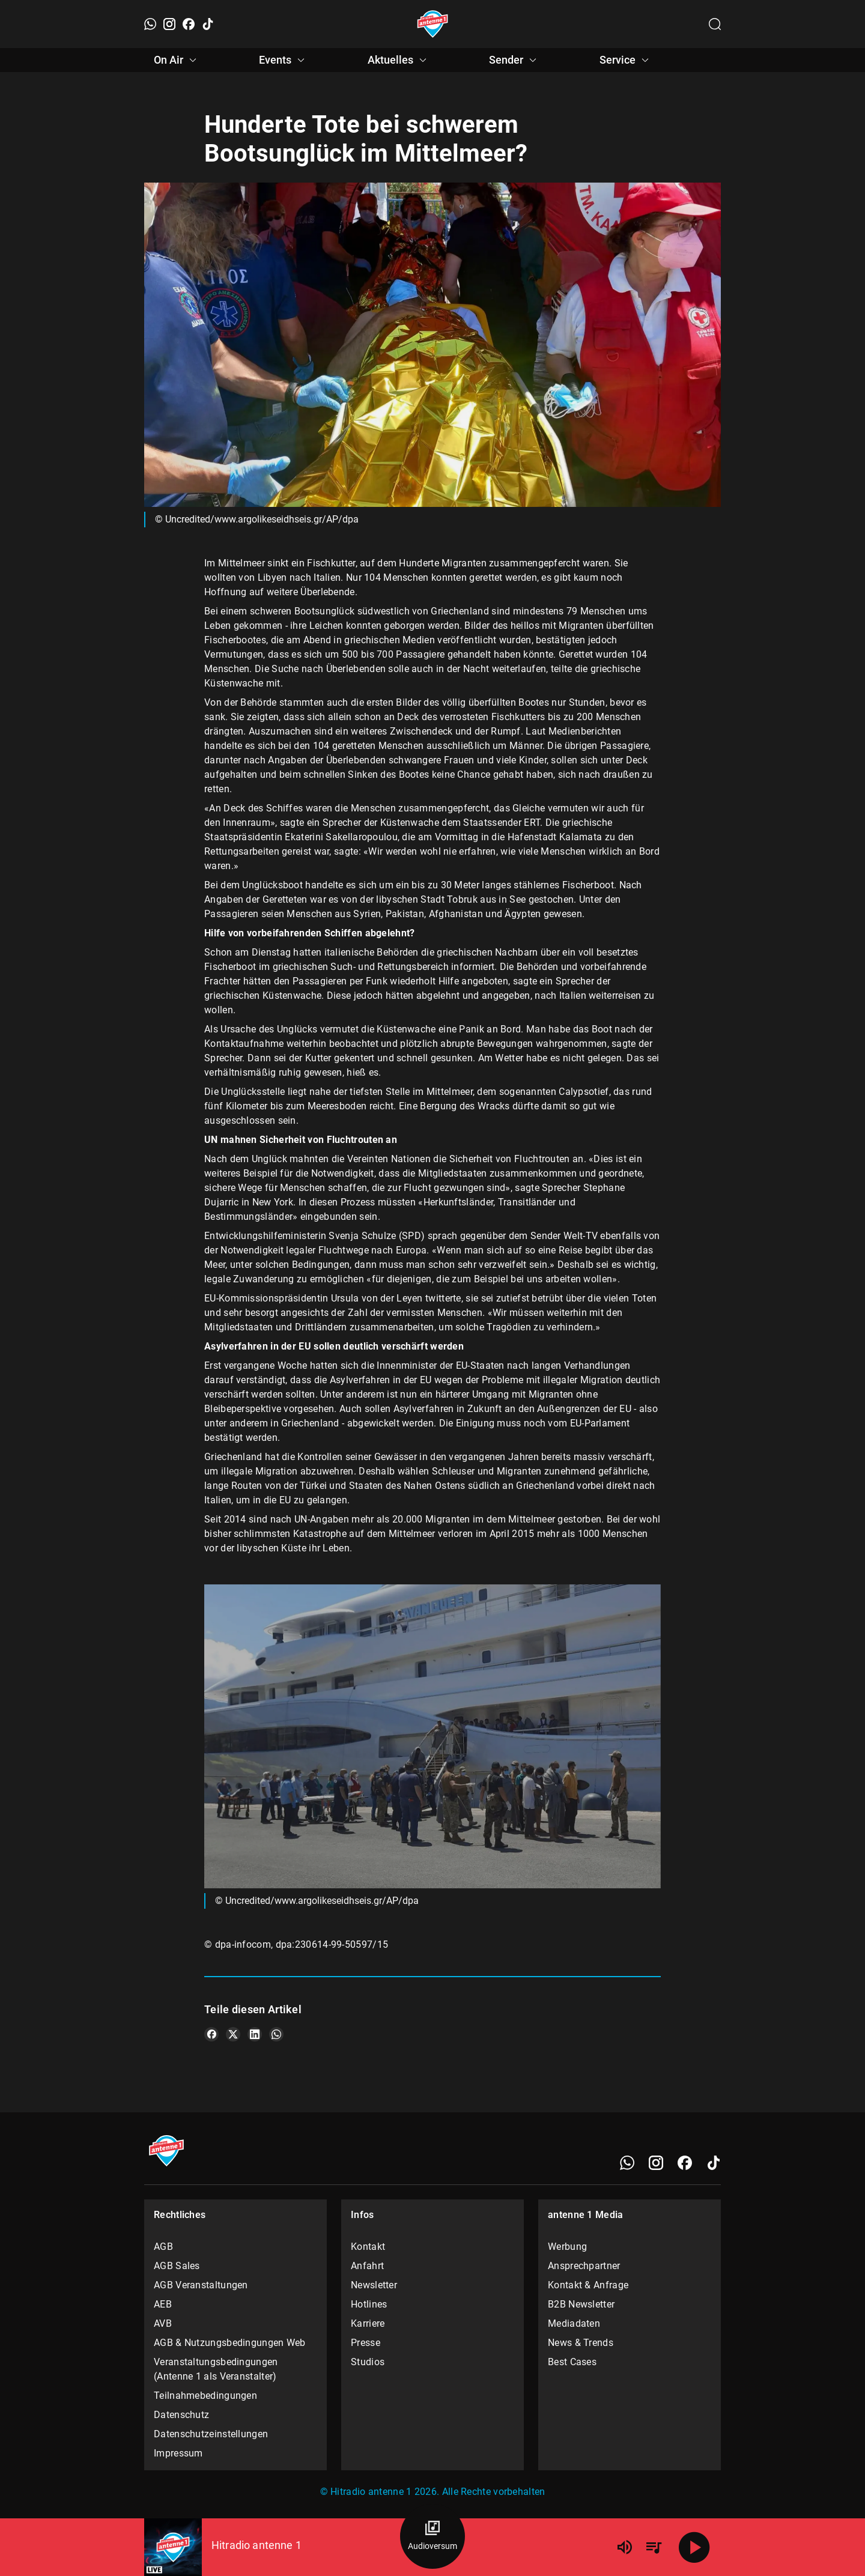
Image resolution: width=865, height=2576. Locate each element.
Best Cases (572, 2362)
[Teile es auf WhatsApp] (276, 2034)
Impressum (178, 2453)
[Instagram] (169, 24)
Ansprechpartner (584, 2265)
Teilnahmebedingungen (205, 2395)
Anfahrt (367, 2265)
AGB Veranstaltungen (201, 2285)
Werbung (567, 2246)
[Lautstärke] (624, 2547)
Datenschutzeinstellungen (211, 2434)
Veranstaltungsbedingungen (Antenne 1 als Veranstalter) (216, 2369)
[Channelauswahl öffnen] (715, 24)
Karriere (367, 2323)
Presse (365, 2342)
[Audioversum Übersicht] (432, 2536)
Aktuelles (399, 60)
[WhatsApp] (150, 24)
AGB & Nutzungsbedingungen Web (230, 2342)
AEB (163, 2304)
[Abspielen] (694, 2547)
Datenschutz (181, 2414)
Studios (367, 2362)
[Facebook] (189, 24)
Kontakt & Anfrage (588, 2285)
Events (283, 60)
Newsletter (374, 2285)
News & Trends (580, 2342)
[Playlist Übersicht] (653, 2547)
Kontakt (368, 2246)
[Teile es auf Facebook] (211, 2034)
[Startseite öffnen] (432, 24)
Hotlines (369, 2304)
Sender (514, 60)
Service (625, 60)
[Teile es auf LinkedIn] (254, 2034)
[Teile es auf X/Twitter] (233, 2034)
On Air (177, 60)
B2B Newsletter (581, 2304)
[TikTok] (208, 24)
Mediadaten (574, 2323)
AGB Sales (177, 2265)
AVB (163, 2323)
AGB (163, 2246)
